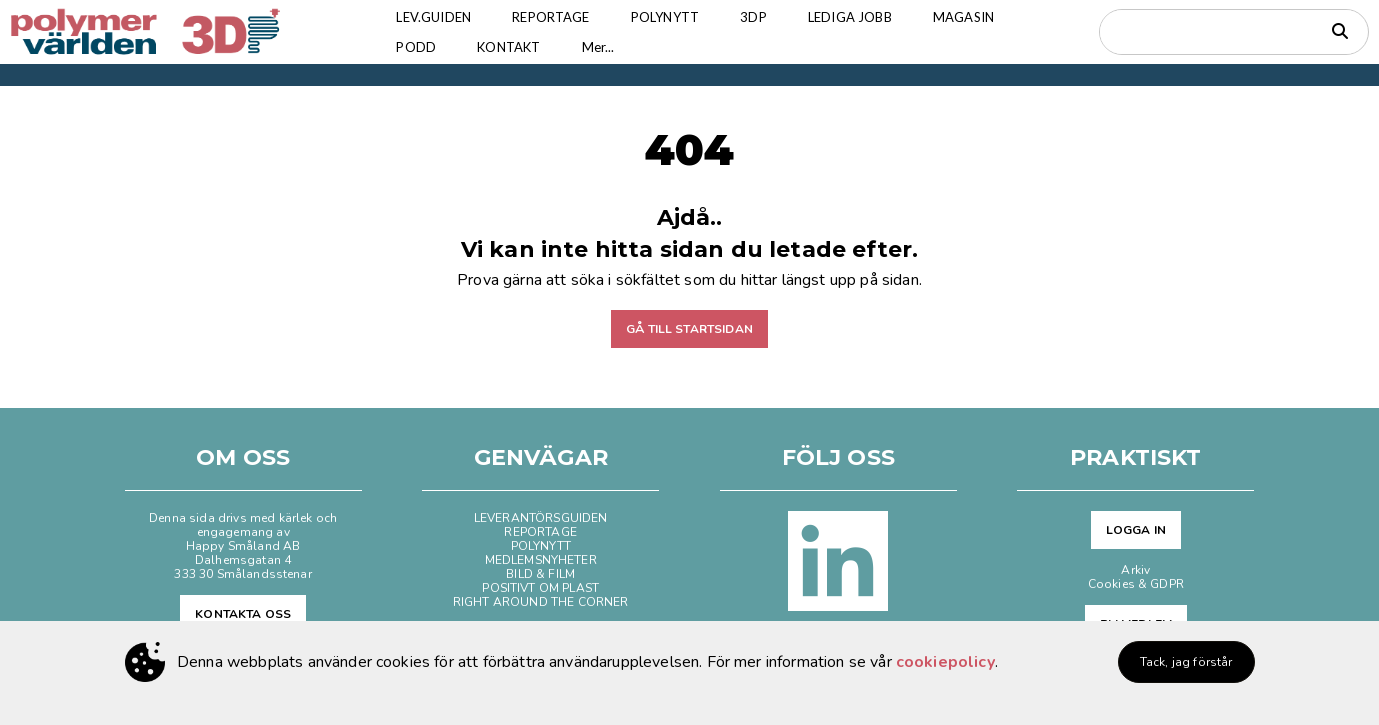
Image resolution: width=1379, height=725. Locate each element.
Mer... (598, 47)
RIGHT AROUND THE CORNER (541, 602)
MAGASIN (963, 17)
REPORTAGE (550, 17)
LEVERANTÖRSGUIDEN (541, 518)
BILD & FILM (540, 574)
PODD (416, 47)
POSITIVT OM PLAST (540, 588)
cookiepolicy (945, 662)
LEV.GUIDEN (433, 17)
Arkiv (1135, 570)
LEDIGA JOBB (850, 17)
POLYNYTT (665, 17)
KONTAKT (508, 47)
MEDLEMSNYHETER (541, 560)
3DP (753, 17)
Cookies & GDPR (1136, 584)
